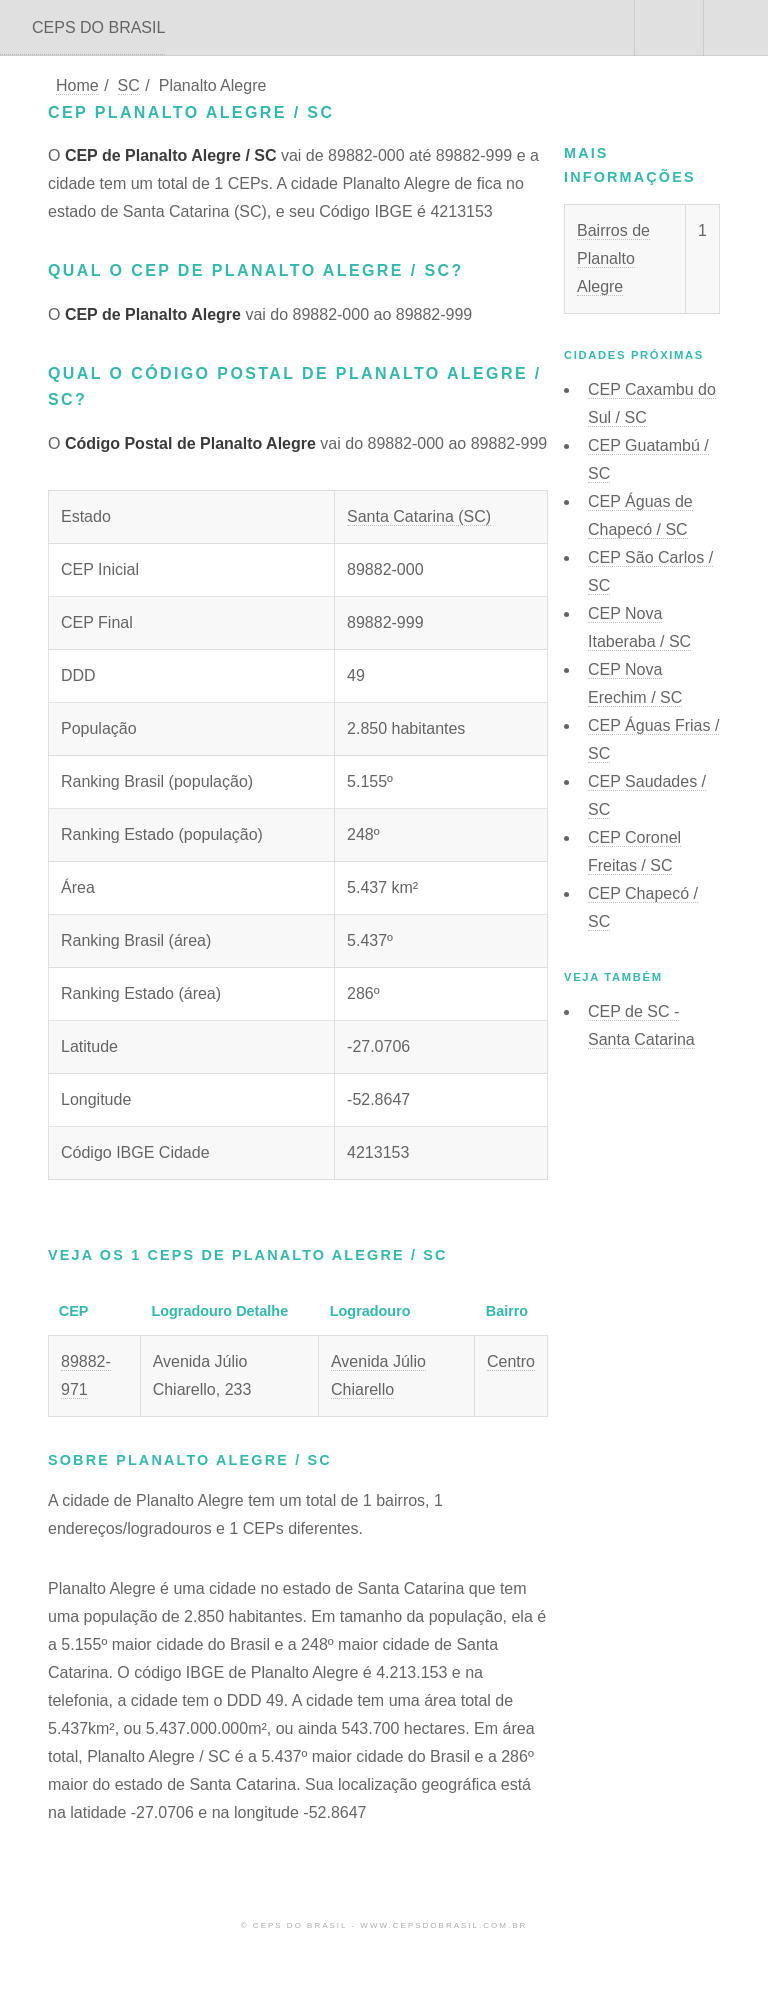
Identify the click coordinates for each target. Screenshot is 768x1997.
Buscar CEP (667, 28)
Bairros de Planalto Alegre (613, 258)
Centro (511, 1361)
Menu (736, 28)
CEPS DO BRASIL (98, 27)
